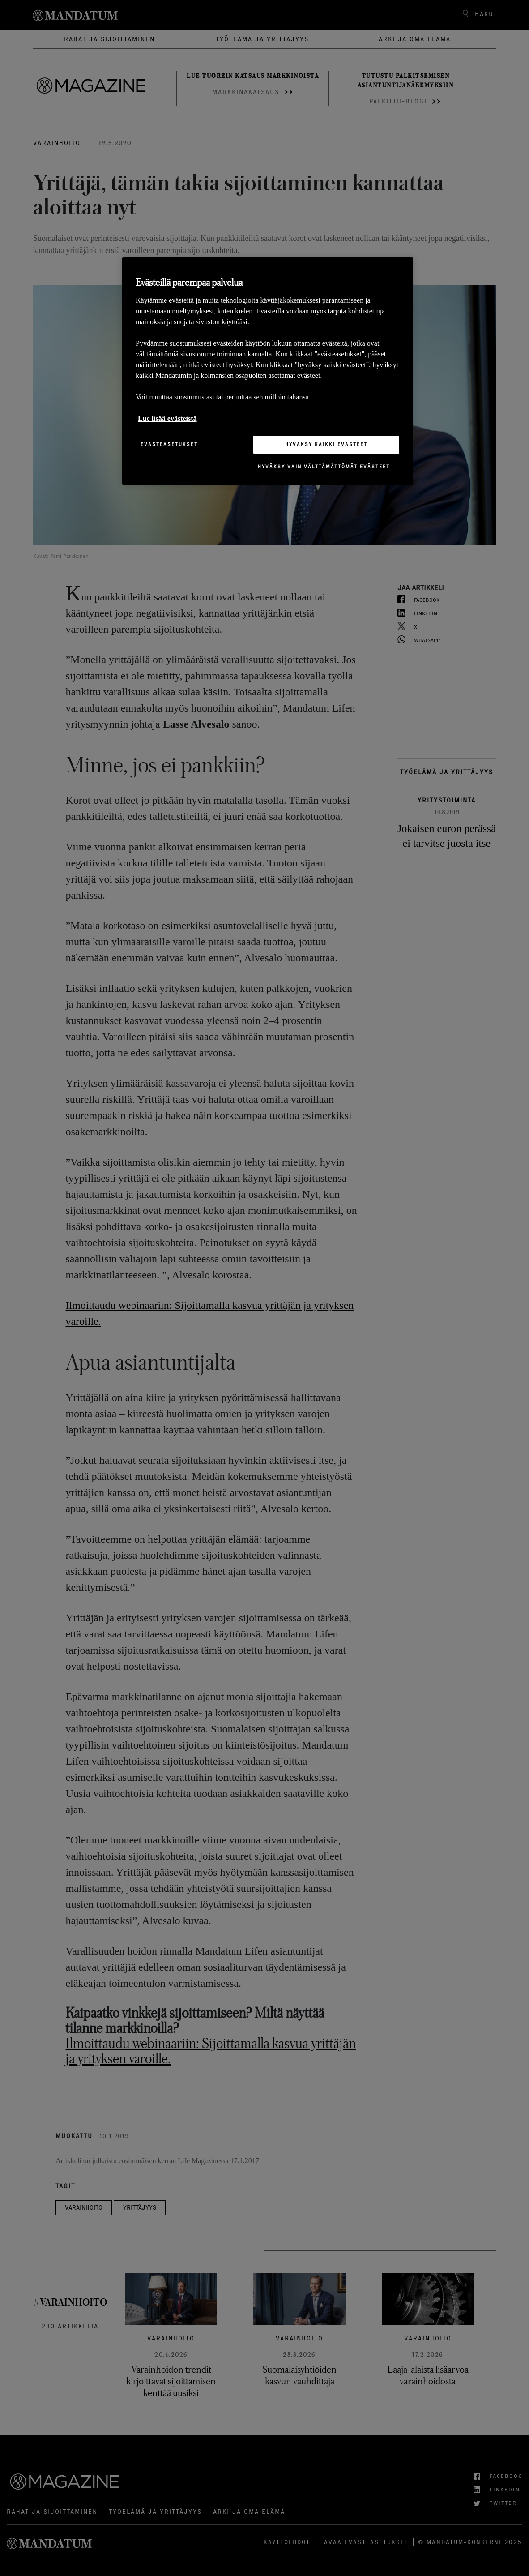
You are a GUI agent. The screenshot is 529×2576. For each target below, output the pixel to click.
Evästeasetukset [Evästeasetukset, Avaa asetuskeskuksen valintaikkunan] (169, 444)
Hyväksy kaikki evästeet (326, 444)
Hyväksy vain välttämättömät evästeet (324, 466)
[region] (267, 370)
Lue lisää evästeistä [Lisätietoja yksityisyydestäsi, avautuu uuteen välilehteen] (167, 418)
